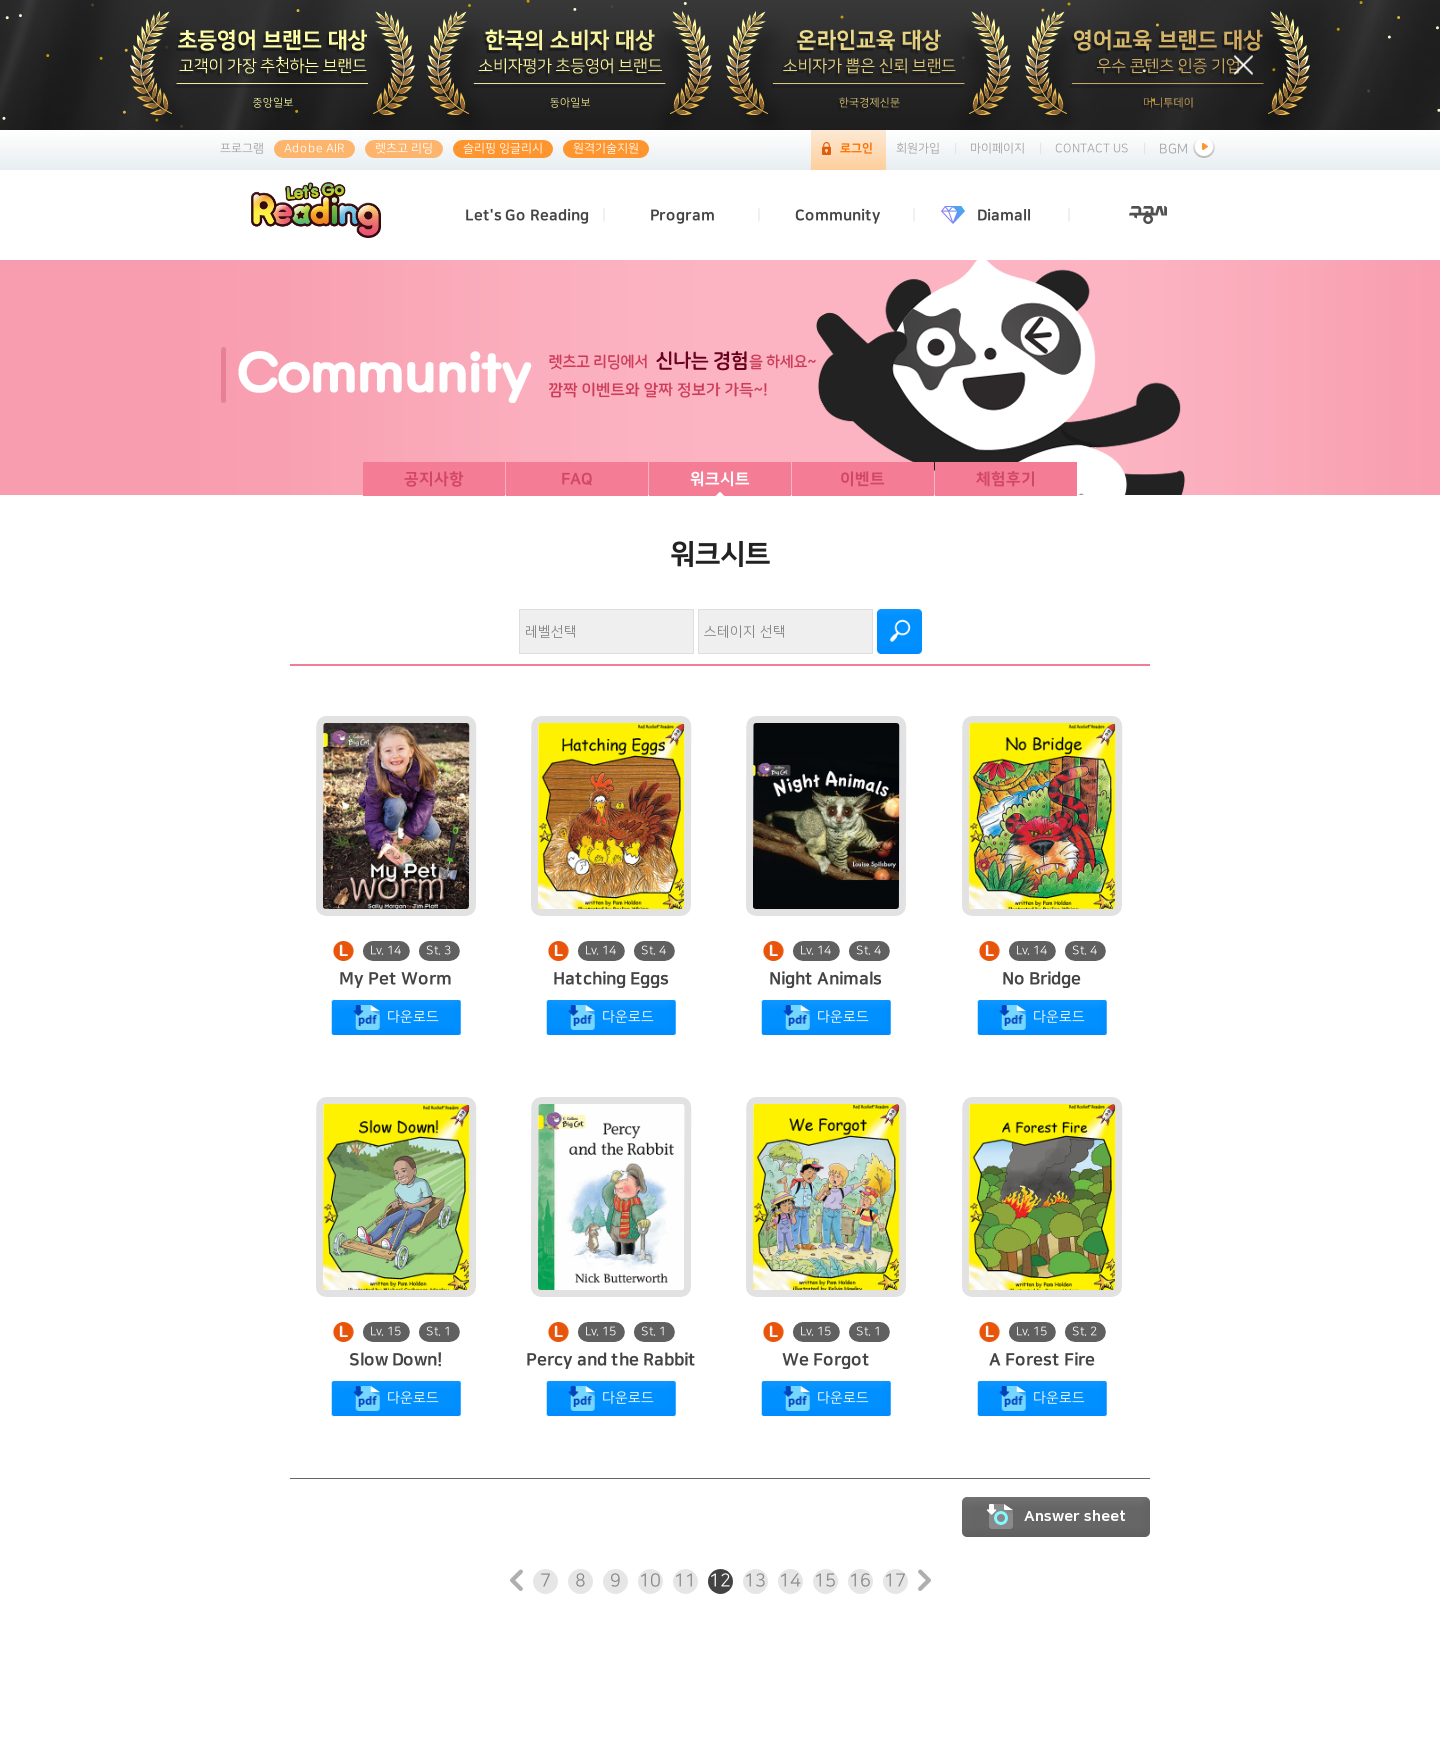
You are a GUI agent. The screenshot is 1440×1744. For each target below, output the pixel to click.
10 (650, 1581)
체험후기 (1006, 479)
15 (825, 1581)
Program (682, 215)
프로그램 (242, 148)
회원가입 (918, 148)
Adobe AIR (314, 148)
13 (755, 1581)
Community (837, 215)
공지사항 (434, 479)
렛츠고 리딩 (404, 148)
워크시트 (720, 479)
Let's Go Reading (527, 215)
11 (685, 1581)
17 (895, 1581)
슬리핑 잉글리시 (503, 148)
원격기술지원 (606, 148)
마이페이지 (997, 148)
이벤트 (862, 479)
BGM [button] (1189, 149)
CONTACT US (1092, 148)
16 (860, 1581)
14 (790, 1581)
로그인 (856, 148)
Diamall (1004, 215)
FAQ (577, 479)
